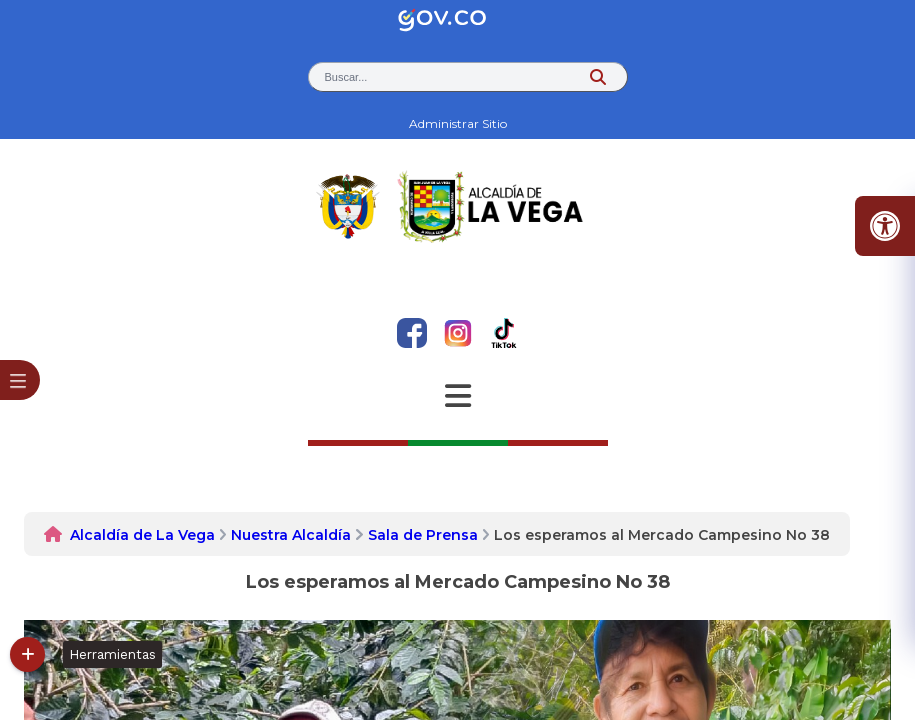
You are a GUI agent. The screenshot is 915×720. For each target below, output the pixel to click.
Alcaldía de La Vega (142, 535)
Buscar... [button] (346, 77)
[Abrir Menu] (458, 396)
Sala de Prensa (423, 535)
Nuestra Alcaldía (291, 535)
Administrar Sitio (458, 123)
